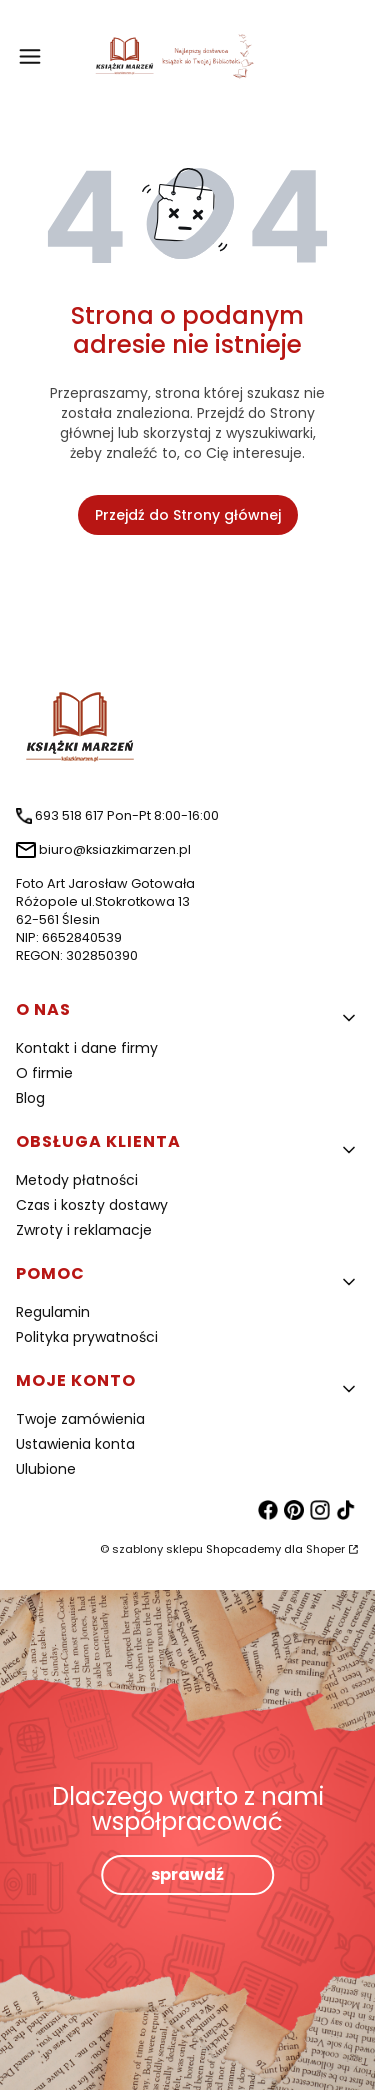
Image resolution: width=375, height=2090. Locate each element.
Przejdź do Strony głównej (188, 515)
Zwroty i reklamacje (84, 1230)
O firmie (44, 1073)
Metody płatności (77, 1180)
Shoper (325, 1549)
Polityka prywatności (87, 1337)
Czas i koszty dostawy (92, 1205)
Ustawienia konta (75, 1444)
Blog (30, 1098)
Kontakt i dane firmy (87, 1048)
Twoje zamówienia (80, 1419)
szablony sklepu (157, 1549)
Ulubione (46, 1469)
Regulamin (53, 1312)
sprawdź (187, 1874)
